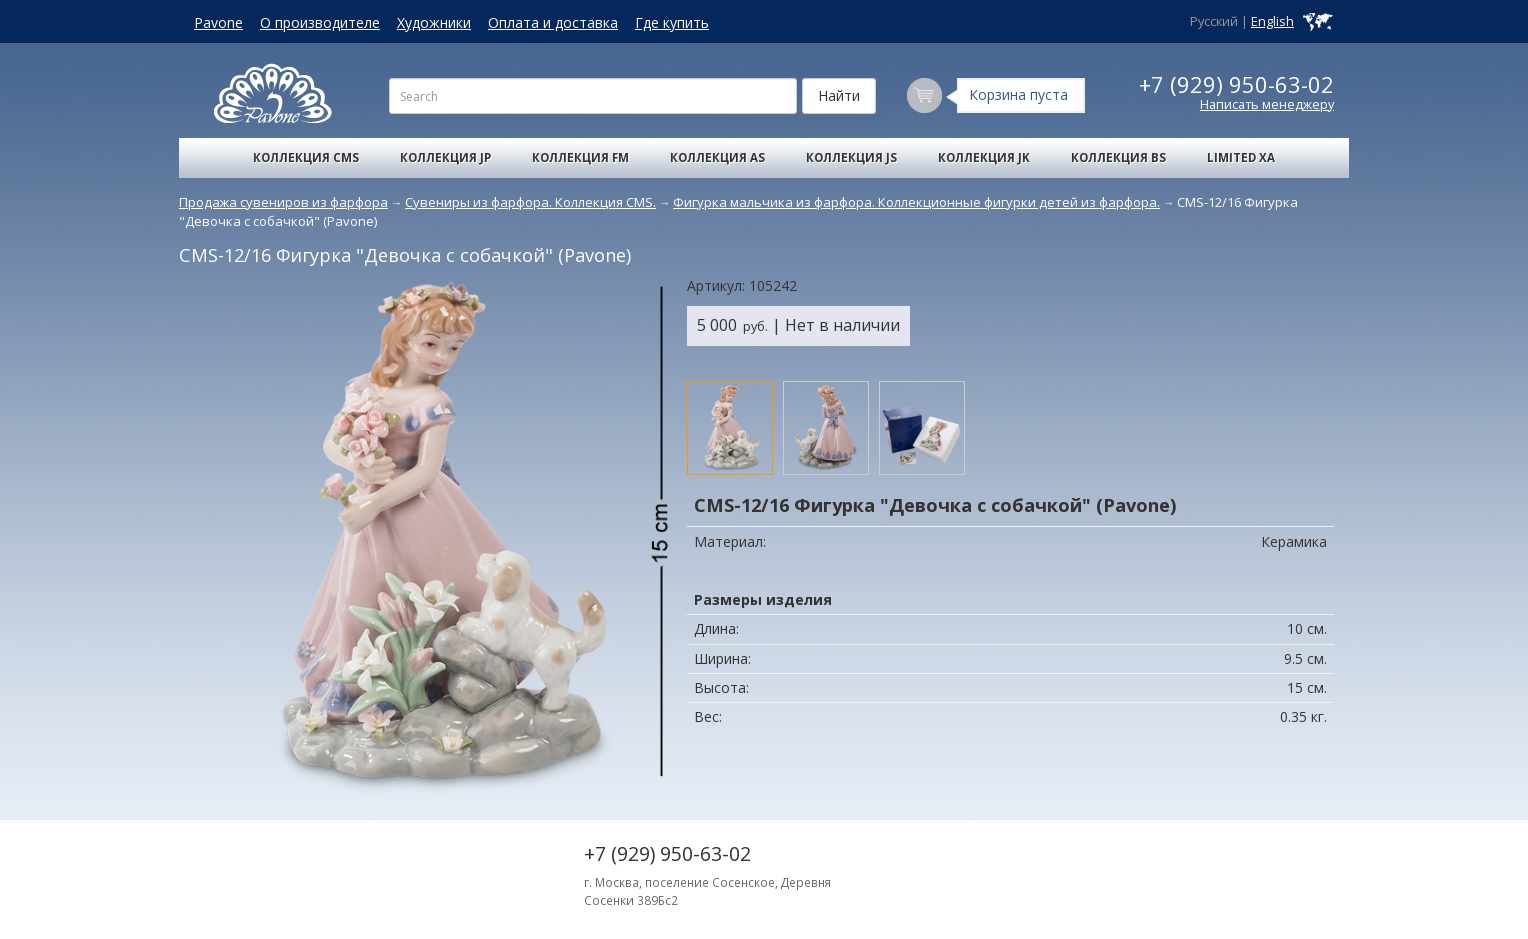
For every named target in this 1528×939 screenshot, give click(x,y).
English (1272, 21)
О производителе (320, 22)
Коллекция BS (1118, 157)
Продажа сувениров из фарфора (283, 202)
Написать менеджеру (1267, 104)
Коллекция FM (580, 157)
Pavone (218, 22)
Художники (434, 22)
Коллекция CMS (306, 157)
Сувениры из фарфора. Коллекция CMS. (530, 202)
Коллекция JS (851, 157)
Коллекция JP (445, 157)
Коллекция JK (984, 157)
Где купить (672, 22)
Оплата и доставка (553, 22)
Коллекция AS (717, 157)
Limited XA (1241, 157)
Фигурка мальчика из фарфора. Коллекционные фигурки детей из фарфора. (916, 202)
